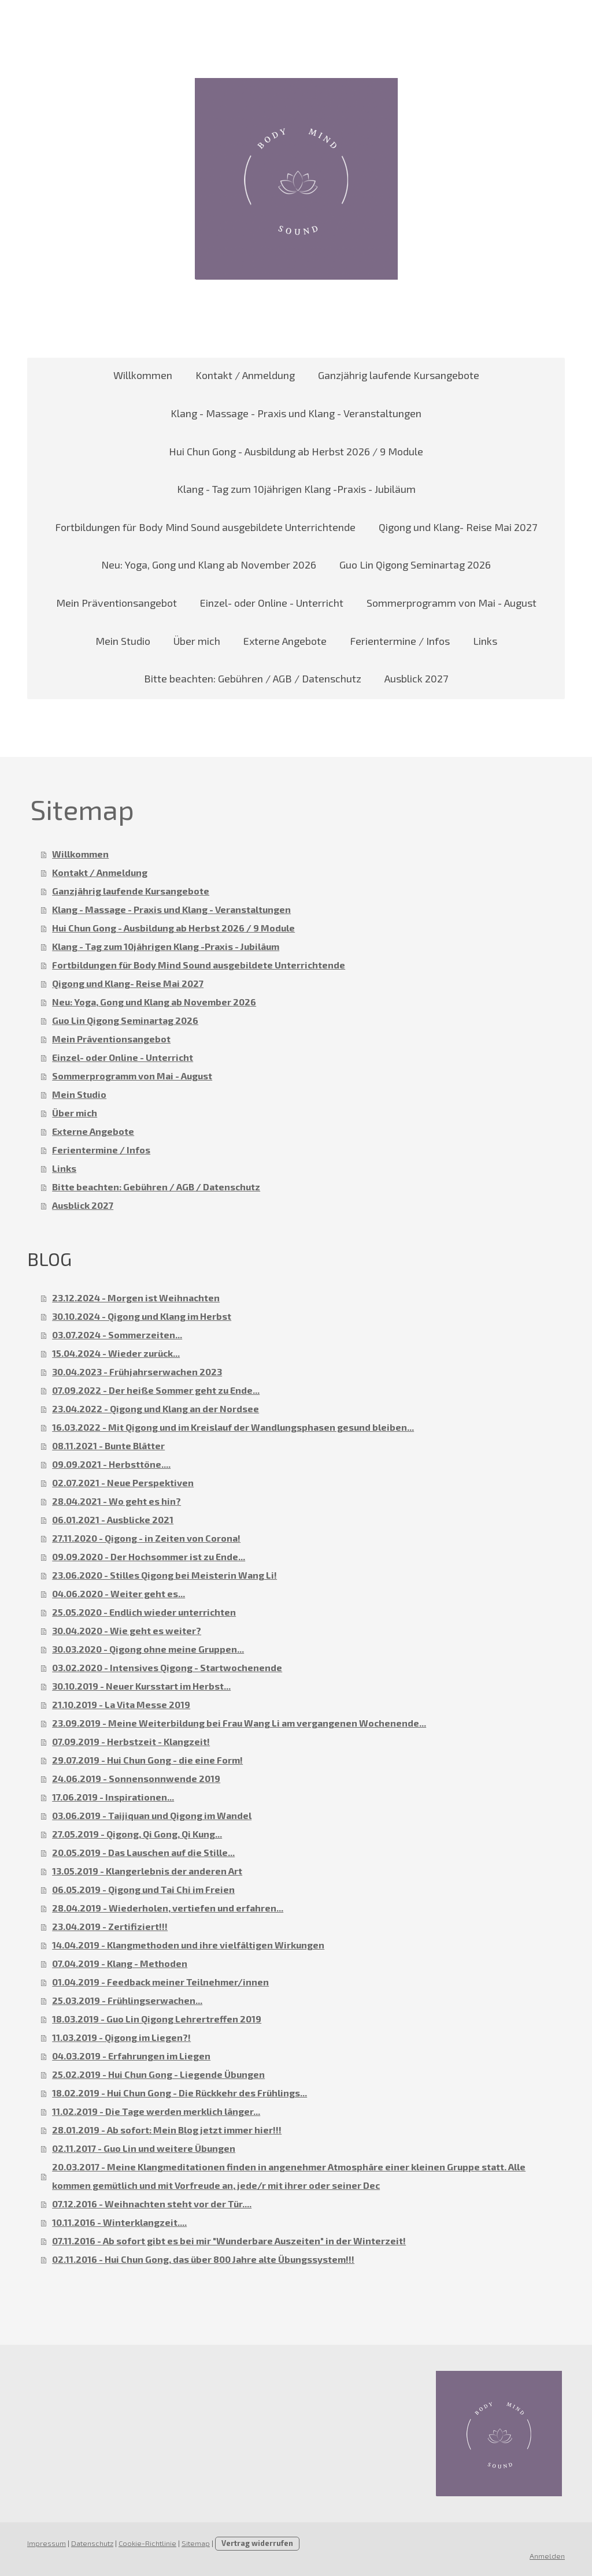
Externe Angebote (285, 640)
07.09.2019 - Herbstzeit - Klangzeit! (131, 1741)
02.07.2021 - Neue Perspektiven (123, 1482)
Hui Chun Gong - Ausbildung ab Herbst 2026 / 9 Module (296, 451)
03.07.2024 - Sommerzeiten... (117, 1334)
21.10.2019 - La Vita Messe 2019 (121, 1704)
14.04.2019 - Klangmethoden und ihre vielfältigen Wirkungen (188, 1944)
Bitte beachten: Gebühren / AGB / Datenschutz (252, 678)
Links (485, 640)
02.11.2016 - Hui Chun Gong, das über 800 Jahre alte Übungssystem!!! (203, 2259)
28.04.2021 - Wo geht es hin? (116, 1500)
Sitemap (196, 2543)
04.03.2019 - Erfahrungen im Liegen (131, 2055)
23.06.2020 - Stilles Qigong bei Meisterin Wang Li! (164, 1574)
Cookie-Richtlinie (147, 2543)
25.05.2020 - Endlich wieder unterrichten (144, 1611)
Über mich (196, 640)
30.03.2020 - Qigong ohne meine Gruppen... (148, 1648)
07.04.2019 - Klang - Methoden (119, 1963)
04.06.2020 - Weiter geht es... (118, 1593)
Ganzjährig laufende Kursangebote (398, 375)
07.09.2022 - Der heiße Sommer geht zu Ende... (156, 1389)
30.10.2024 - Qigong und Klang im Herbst (141, 1316)
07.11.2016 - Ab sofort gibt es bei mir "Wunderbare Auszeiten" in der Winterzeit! (229, 2240)
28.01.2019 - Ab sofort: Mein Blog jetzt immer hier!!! (167, 2129)
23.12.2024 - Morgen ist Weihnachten (136, 1297)
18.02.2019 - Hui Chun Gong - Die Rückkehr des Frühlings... (179, 2092)
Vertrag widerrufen (257, 2543)
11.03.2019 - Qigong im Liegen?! (121, 2037)
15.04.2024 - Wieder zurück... (116, 1353)
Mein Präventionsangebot (116, 602)
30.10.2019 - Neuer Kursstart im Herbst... (141, 1685)
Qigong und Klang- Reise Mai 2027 (458, 527)
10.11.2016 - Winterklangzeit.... (119, 2222)
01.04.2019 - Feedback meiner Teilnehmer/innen (160, 1981)
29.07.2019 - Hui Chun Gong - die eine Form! (147, 1759)
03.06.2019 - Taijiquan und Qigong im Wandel (151, 1815)
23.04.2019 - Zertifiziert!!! (110, 1926)
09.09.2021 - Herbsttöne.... (111, 1463)
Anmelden (547, 2555)
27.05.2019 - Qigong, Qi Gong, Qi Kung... (137, 1833)
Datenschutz (92, 2543)
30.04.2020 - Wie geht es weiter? (126, 1630)
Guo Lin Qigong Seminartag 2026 (415, 564)
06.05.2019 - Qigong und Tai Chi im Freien (143, 1889)
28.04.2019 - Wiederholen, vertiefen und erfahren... (167, 1907)
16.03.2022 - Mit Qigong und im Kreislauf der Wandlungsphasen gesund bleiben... (233, 1426)
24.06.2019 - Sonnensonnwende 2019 (136, 1778)
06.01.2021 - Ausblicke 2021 (112, 1519)
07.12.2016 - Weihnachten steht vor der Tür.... (151, 2203)
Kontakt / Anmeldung (245, 375)
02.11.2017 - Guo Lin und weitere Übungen (143, 2148)
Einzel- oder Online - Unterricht (271, 602)
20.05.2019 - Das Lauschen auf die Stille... (143, 1852)
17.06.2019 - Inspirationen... (113, 1796)
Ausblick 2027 (416, 678)
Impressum (46, 2543)
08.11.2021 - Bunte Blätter (108, 1445)
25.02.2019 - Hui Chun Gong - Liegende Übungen (158, 2074)
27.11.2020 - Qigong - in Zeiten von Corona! (146, 1537)
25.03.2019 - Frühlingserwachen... (127, 2000)
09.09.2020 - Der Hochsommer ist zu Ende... (148, 1556)
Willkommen (142, 375)
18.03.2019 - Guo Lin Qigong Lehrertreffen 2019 (156, 2018)
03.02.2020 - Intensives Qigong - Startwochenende (167, 1667)
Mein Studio (122, 640)
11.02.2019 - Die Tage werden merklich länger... (156, 2111)
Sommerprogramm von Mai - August (451, 602)
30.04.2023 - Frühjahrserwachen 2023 (137, 1371)
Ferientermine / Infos (400, 640)
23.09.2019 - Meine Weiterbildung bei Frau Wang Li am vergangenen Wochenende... (239, 1722)
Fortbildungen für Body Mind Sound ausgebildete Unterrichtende (205, 527)
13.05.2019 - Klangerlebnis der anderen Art (147, 1870)
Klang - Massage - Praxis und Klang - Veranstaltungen (296, 413)
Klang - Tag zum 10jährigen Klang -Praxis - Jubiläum (296, 488)
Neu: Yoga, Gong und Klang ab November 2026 (208, 564)
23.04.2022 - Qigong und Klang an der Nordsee (155, 1408)
